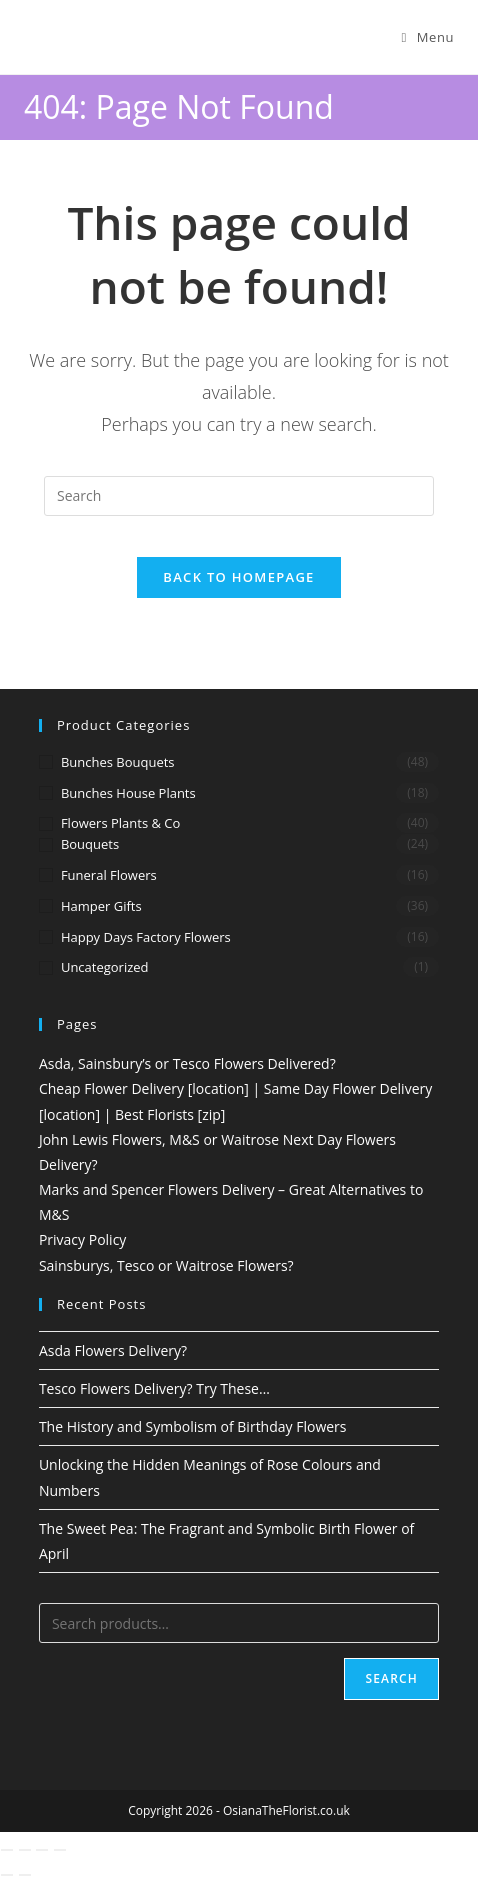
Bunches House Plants (128, 793)
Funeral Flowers (109, 875)
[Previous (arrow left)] (7, 1875)
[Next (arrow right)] (25, 1875)
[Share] (42, 1850)
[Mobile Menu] (427, 37)
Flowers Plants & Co (120, 823)
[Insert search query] (239, 496)
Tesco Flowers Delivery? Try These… (154, 1388)
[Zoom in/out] (7, 1850)
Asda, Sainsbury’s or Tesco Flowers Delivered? (187, 1063)
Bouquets (90, 844)
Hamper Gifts (101, 906)
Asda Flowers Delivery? (113, 1350)
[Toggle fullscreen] (25, 1850)
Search (391, 1678)
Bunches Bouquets (118, 762)
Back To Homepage (238, 577)
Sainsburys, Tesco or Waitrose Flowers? (166, 1265)
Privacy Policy (82, 1239)
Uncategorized (105, 967)
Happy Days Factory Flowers (146, 937)
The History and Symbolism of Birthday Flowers (193, 1426)
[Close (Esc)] (60, 1850)
